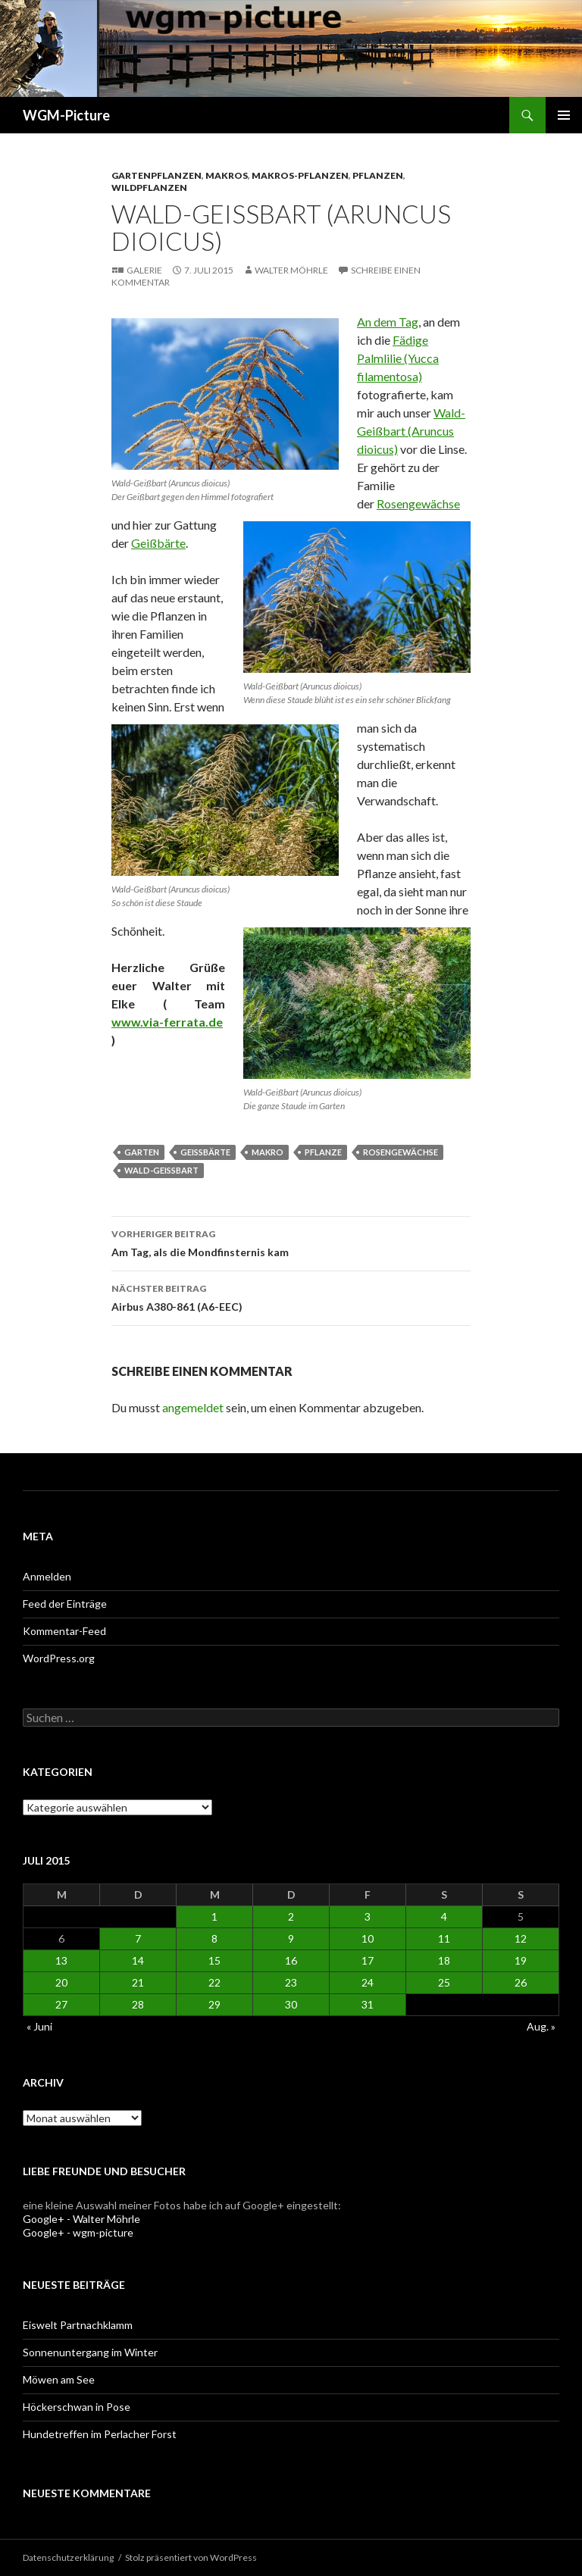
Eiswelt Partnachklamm (78, 2324)
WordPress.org (59, 1658)
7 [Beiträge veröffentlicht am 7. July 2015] (138, 1938)
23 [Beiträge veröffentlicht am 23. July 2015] (291, 1982)
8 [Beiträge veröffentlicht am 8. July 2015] (214, 1938)
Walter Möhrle (291, 270)
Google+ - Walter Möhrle (81, 2218)
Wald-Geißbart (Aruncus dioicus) (411, 430)
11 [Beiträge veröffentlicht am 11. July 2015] (444, 1938)
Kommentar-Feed (64, 1630)
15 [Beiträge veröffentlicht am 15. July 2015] (214, 1960)
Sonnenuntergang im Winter (90, 2352)
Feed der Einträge (65, 1603)
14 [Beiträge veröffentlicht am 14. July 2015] (138, 1960)
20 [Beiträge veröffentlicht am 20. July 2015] (61, 1982)
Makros (226, 175)
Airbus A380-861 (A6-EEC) (291, 1296)
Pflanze (323, 1152)
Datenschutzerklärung (68, 2557)
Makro (267, 1152)
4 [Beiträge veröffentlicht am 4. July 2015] (444, 1916)
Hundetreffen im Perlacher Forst (100, 2434)
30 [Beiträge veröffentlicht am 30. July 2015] (291, 2004)
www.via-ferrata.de (167, 1021)
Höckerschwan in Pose (76, 2406)
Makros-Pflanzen (300, 175)
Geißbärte (158, 543)
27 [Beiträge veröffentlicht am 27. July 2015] (61, 2004)
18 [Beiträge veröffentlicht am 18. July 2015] (444, 1960)
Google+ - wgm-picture (78, 2232)
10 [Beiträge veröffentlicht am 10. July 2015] (367, 1938)
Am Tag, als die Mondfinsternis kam (291, 1241)
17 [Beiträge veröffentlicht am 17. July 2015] (367, 1960)
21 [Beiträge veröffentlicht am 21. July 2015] (138, 1982)
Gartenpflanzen (156, 175)
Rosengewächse (418, 503)
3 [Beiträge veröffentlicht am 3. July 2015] (368, 1916)
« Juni (39, 2026)
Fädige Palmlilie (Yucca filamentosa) (398, 358)
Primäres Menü (564, 115)
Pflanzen (377, 175)
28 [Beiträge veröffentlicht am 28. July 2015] (138, 2004)
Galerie (144, 270)
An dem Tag (387, 321)
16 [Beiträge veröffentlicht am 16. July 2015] (291, 1960)
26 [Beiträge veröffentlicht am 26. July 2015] (521, 1982)
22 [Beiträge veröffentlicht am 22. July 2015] (214, 1982)
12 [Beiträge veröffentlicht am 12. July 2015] (521, 1938)
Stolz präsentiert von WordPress (191, 2557)
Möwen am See (59, 2379)
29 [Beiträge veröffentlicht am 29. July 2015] (214, 2004)
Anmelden (47, 1576)
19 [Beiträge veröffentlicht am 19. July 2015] (521, 1960)
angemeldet (193, 1407)
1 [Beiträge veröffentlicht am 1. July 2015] (214, 1916)
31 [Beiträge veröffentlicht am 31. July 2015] (367, 2004)
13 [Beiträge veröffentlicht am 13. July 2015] (61, 1960)
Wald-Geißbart (161, 1170)
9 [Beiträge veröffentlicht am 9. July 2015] (291, 1938)
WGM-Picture (66, 115)
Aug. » (541, 2026)
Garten (141, 1152)
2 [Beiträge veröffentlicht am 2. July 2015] (291, 1916)
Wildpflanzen (149, 187)
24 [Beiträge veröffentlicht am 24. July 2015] (367, 1982)
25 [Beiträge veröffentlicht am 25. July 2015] (444, 1982)
